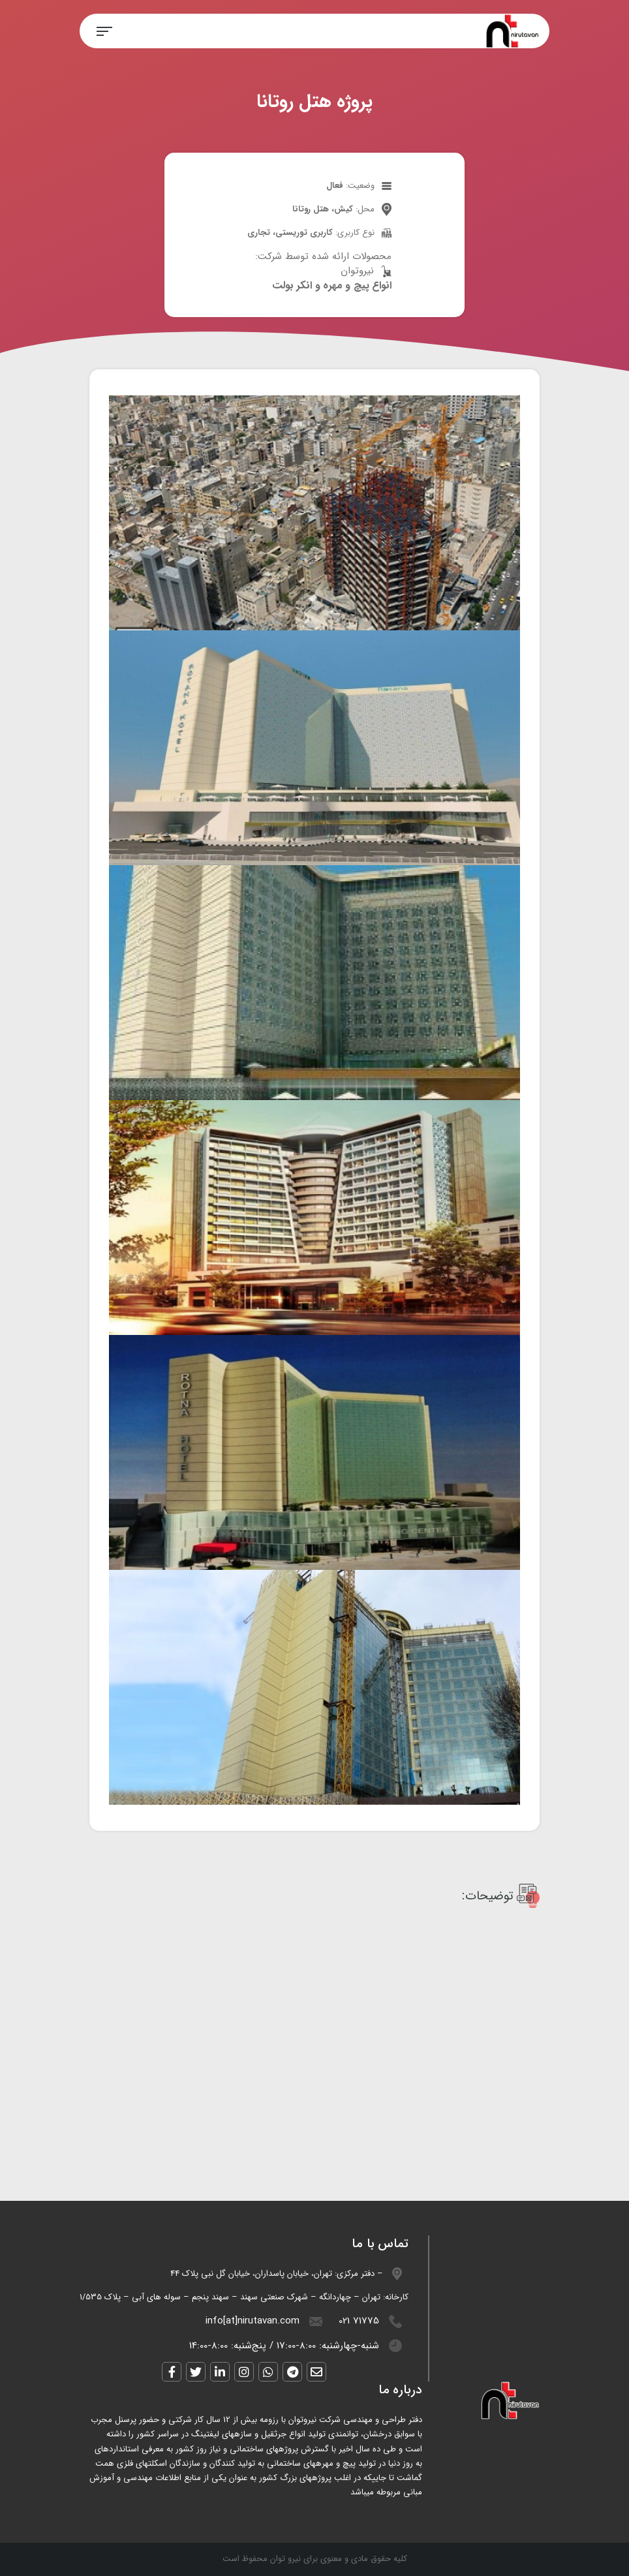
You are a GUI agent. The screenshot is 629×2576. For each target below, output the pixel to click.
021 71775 (359, 2321)
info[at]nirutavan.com (252, 2321)
